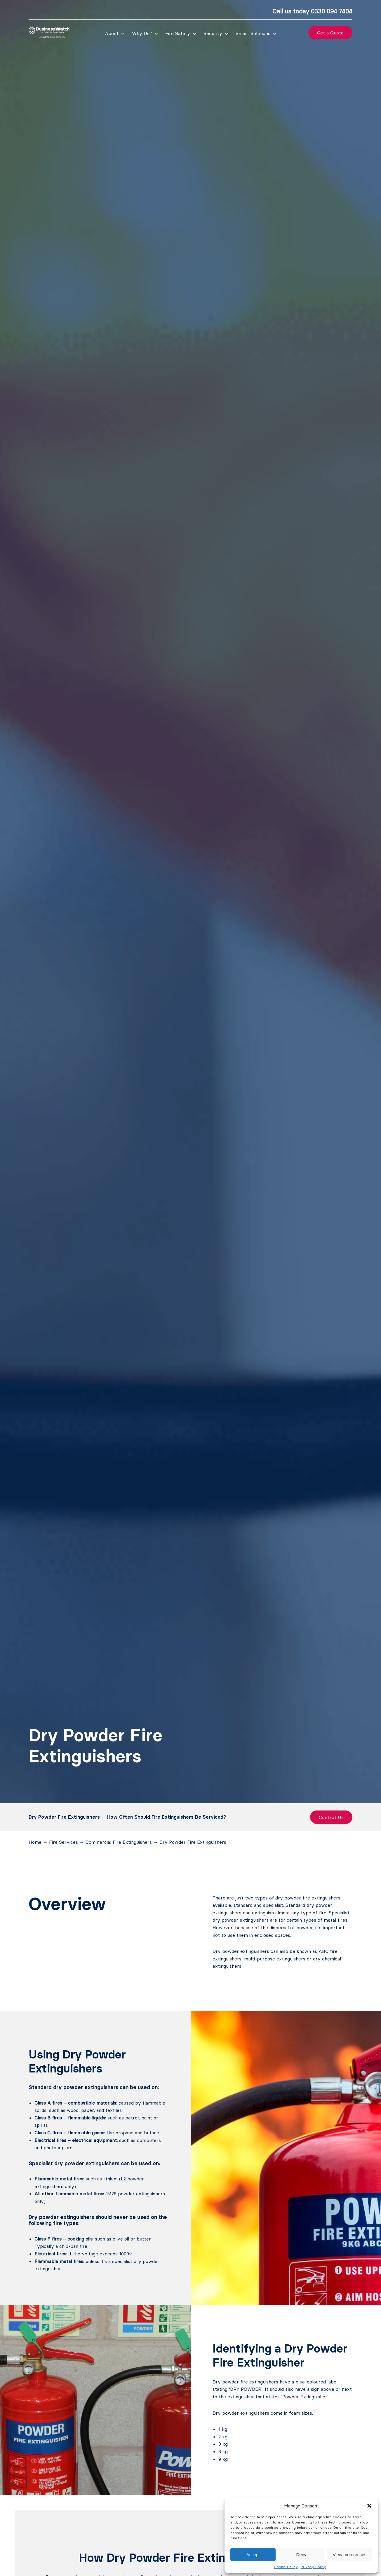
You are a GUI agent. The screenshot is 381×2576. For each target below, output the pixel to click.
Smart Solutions (253, 33)
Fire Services (63, 1842)
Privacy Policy (313, 2567)
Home (35, 1842)
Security (212, 33)
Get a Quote (330, 33)
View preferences (350, 2554)
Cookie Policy (286, 2567)
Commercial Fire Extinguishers (119, 1842)
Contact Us (331, 1817)
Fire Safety (177, 33)
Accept (253, 2554)
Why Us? (142, 33)
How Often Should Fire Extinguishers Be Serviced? (166, 1817)
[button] (369, 2506)
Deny (301, 2554)
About (112, 33)
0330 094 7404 (331, 11)
